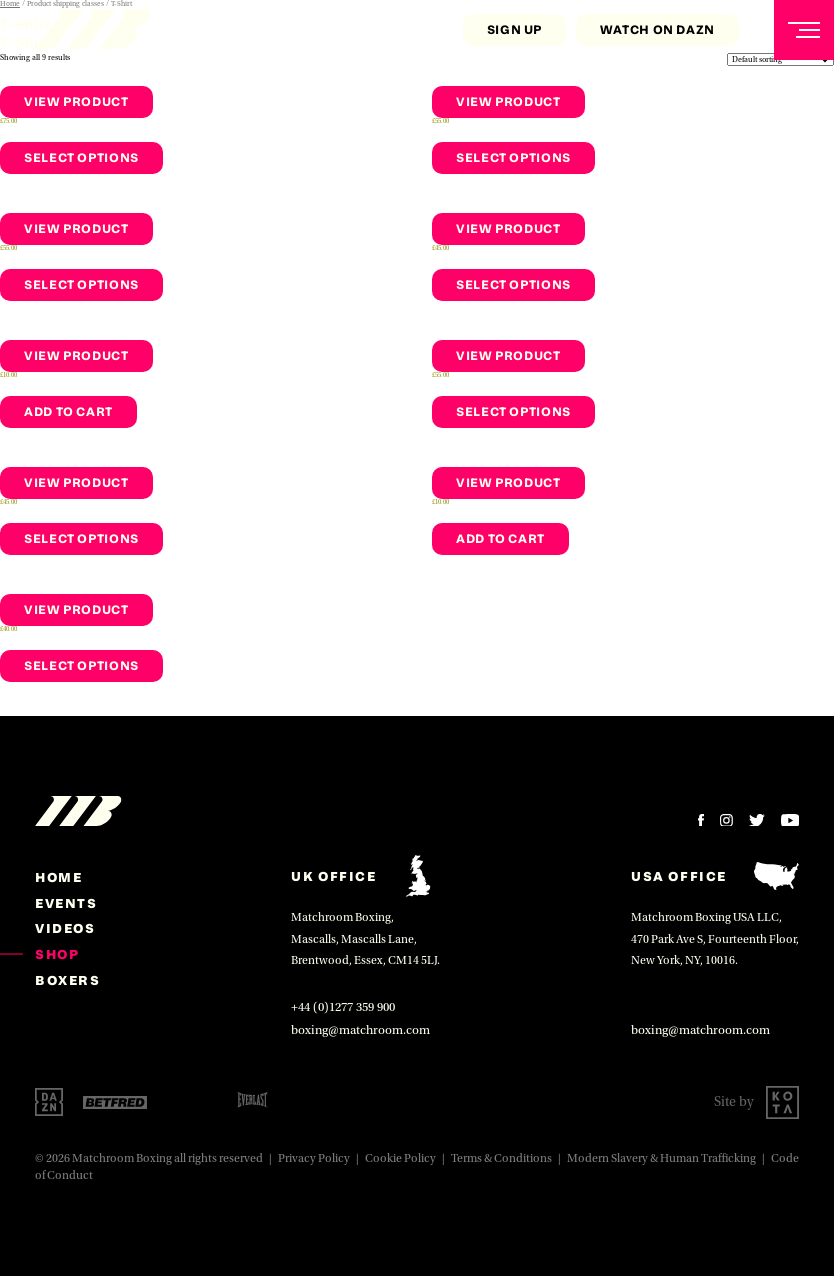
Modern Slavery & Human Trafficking (661, 1158)
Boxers (68, 980)
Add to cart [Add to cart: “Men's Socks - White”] (500, 538)
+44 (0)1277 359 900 (343, 1007)
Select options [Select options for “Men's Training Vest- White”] (513, 284)
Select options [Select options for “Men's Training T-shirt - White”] (513, 411)
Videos (65, 928)
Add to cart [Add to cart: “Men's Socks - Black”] (68, 411)
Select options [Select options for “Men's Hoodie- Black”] (81, 157)
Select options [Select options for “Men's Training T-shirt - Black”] (513, 157)
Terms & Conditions (501, 1158)
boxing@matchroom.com (360, 1030)
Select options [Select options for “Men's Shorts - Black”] (81, 284)
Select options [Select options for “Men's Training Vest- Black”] (81, 538)
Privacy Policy (314, 1158)
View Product (76, 101)
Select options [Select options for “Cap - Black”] (81, 665)
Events (66, 903)
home (58, 877)
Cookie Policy (400, 1158)
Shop (57, 954)
